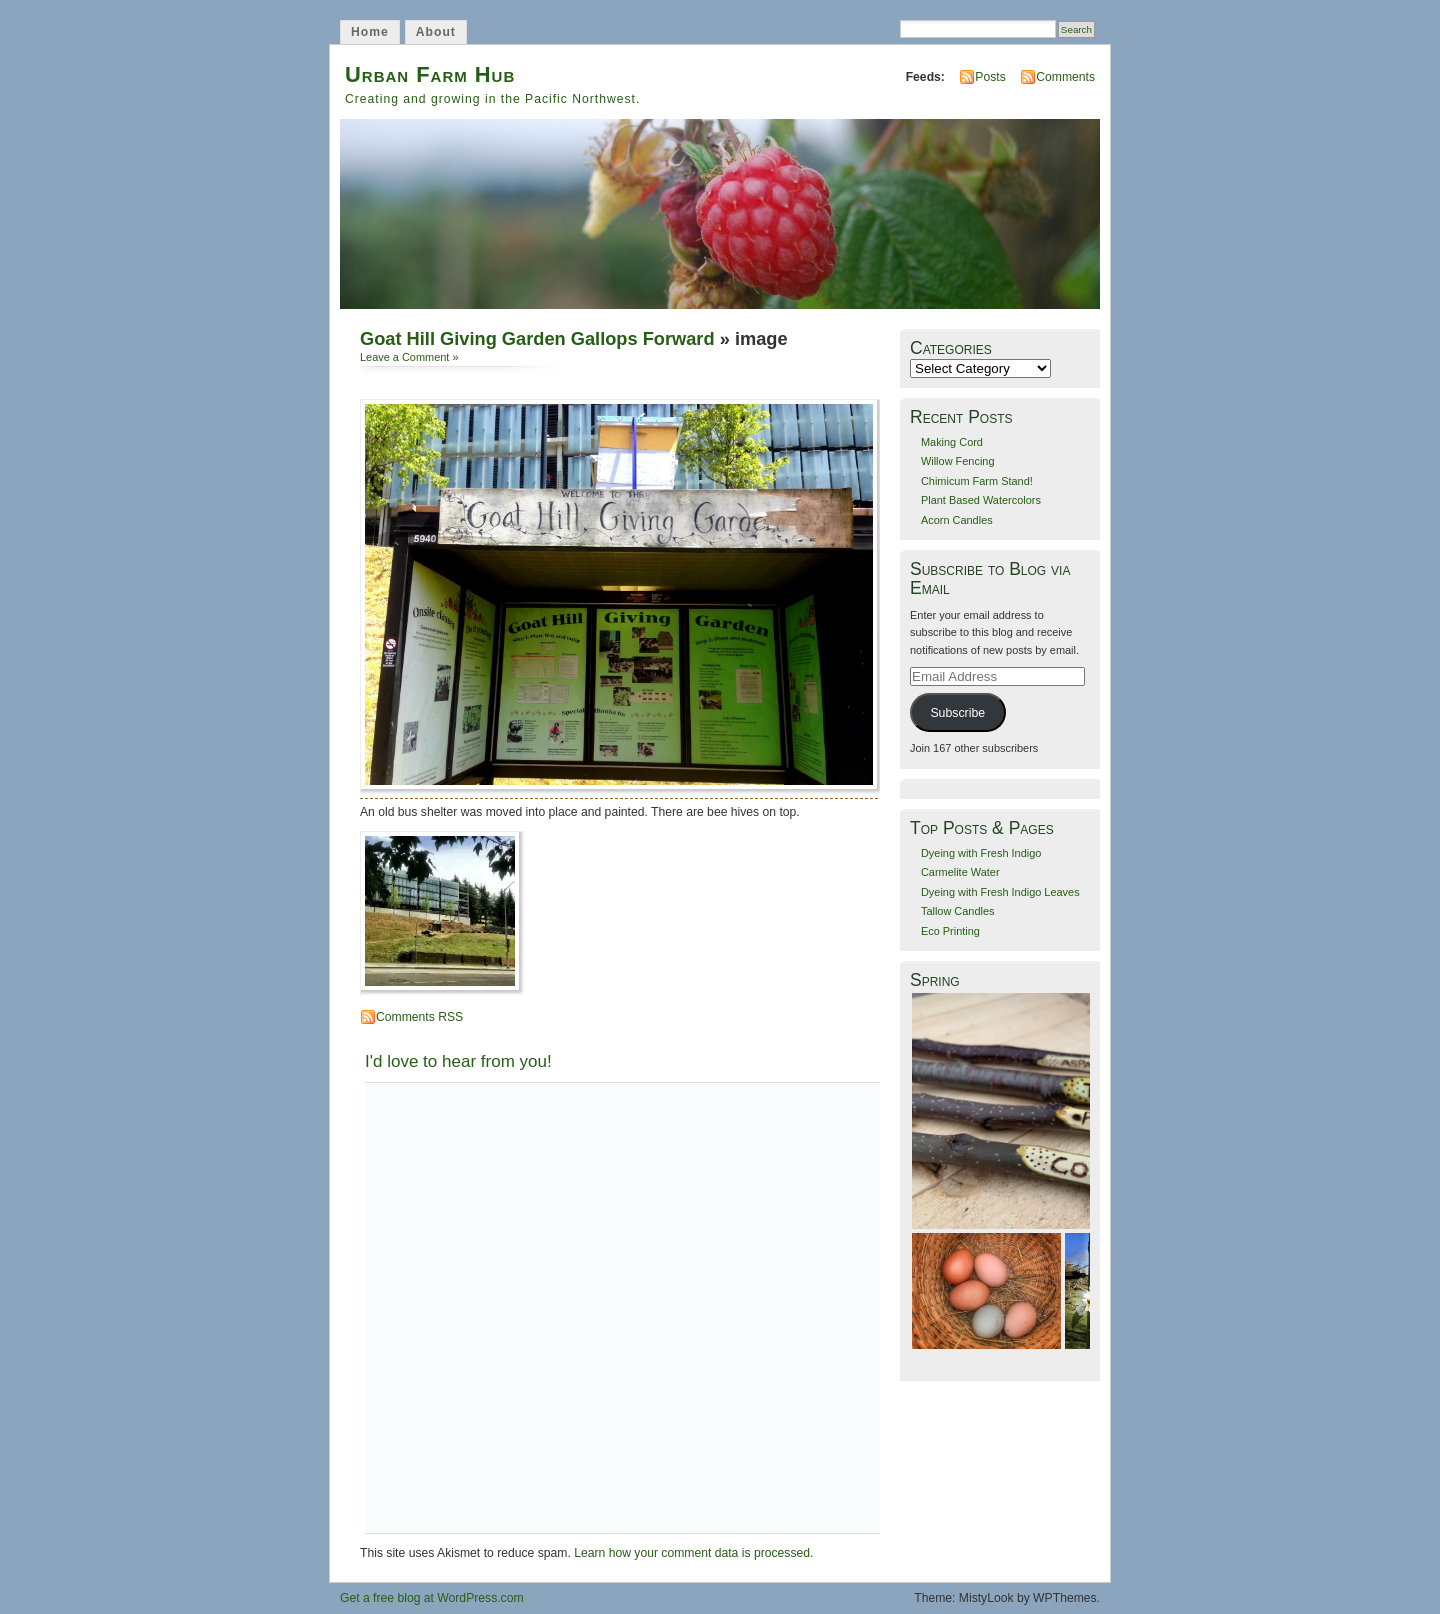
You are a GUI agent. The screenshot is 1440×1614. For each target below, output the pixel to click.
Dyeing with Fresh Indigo (981, 853)
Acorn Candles (957, 520)
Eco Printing (950, 931)
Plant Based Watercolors (981, 500)
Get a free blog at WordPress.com (432, 1598)
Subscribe (957, 713)
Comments (1065, 77)
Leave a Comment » (409, 357)
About (436, 32)
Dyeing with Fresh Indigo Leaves (1000, 892)
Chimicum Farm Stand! (977, 481)
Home (370, 32)
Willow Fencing (958, 461)
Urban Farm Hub (430, 74)
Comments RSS (419, 1017)
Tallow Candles (958, 911)
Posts (990, 77)
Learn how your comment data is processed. (693, 1553)
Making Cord (952, 442)
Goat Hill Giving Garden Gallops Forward (537, 338)
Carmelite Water (960, 872)
